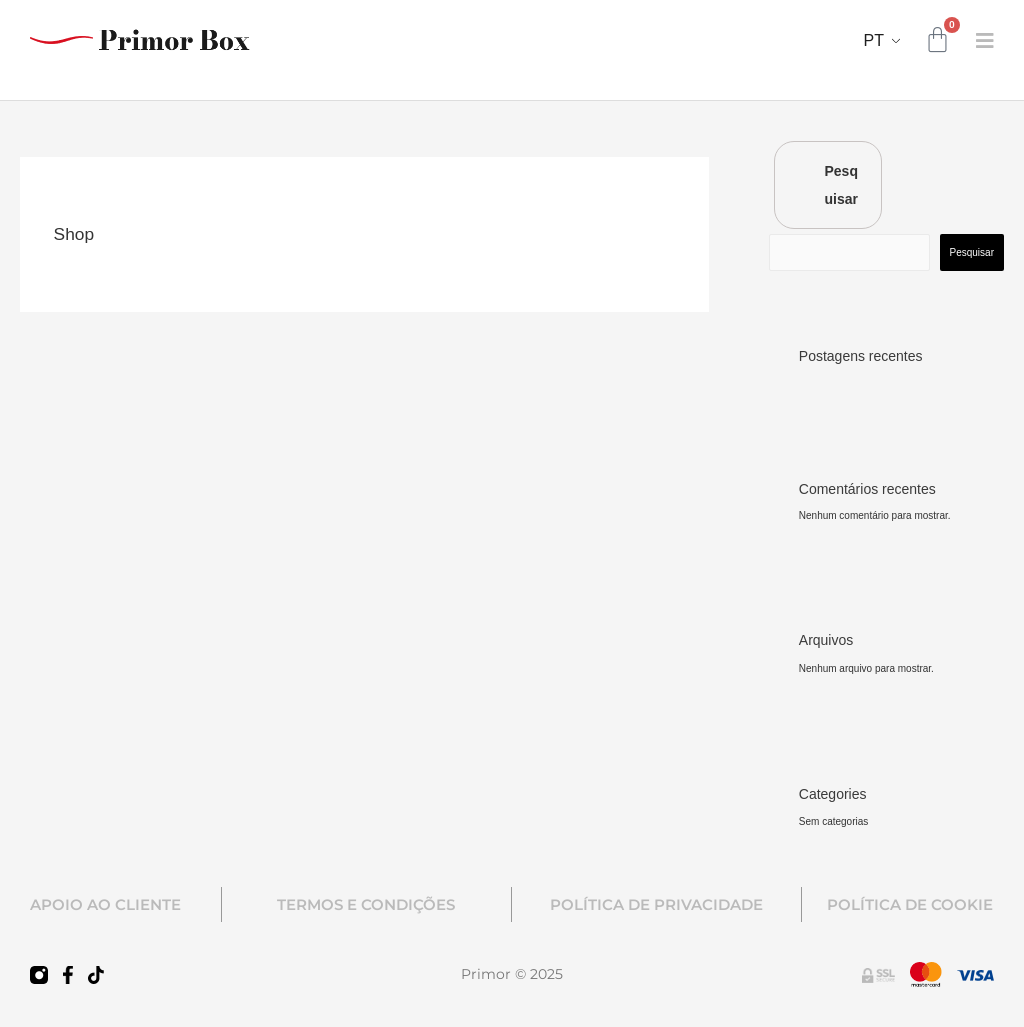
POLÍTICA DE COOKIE (910, 904)
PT (874, 40)
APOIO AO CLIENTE (105, 904)
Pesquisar (841, 185)
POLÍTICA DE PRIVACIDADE (656, 904)
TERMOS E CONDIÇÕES (366, 904)
